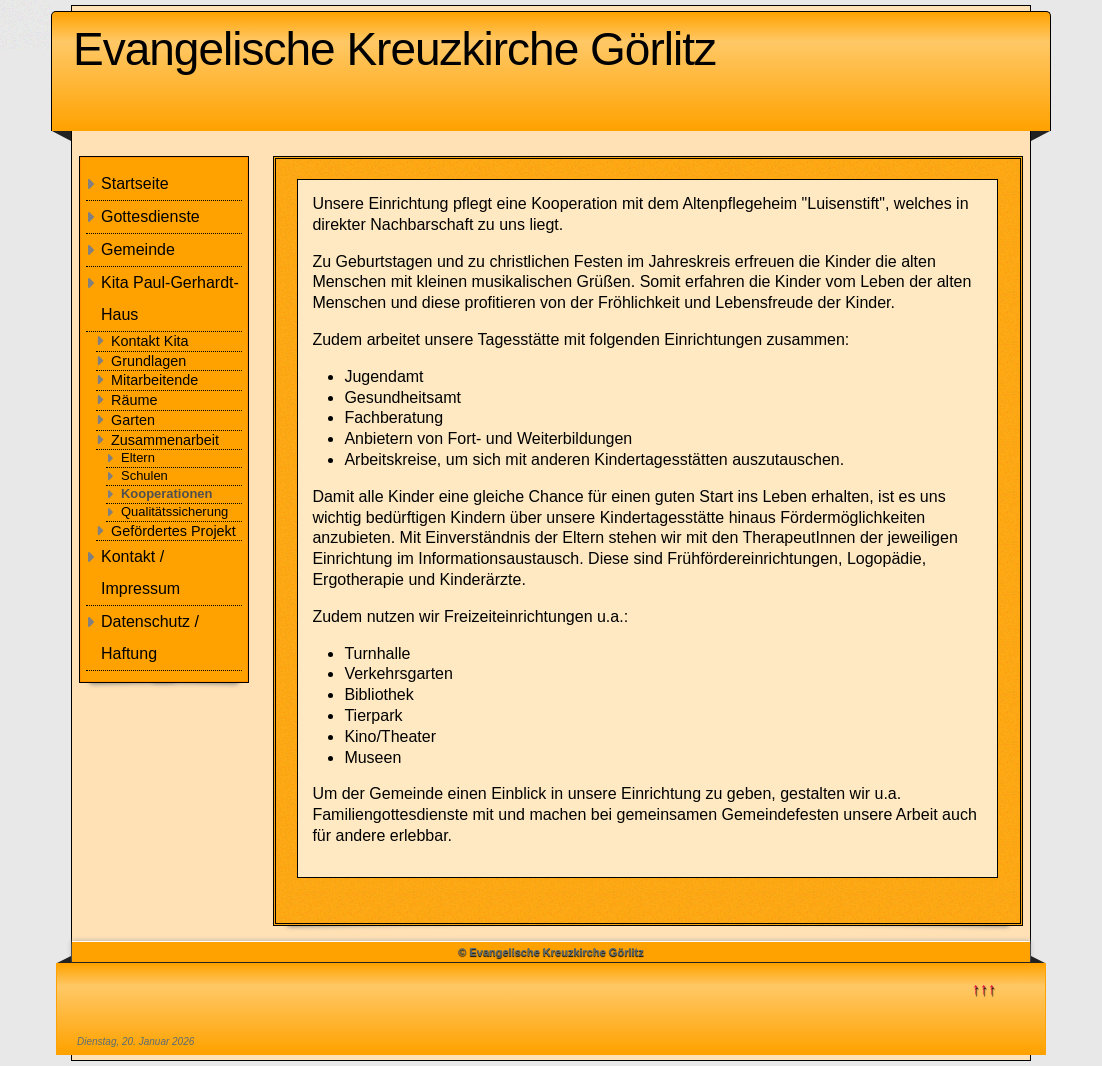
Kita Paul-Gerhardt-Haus (170, 298)
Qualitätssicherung (174, 511)
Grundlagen (148, 361)
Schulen (144, 475)
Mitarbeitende (154, 380)
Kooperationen (166, 493)
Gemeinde (138, 249)
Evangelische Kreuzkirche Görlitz (394, 49)
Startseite (135, 183)
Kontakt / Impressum (140, 572)
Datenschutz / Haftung (150, 637)
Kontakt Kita (150, 341)
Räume (134, 400)
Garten (133, 420)
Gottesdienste (150, 216)
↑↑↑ (984, 988)
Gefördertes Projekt (173, 531)
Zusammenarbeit (165, 440)
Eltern (138, 457)
